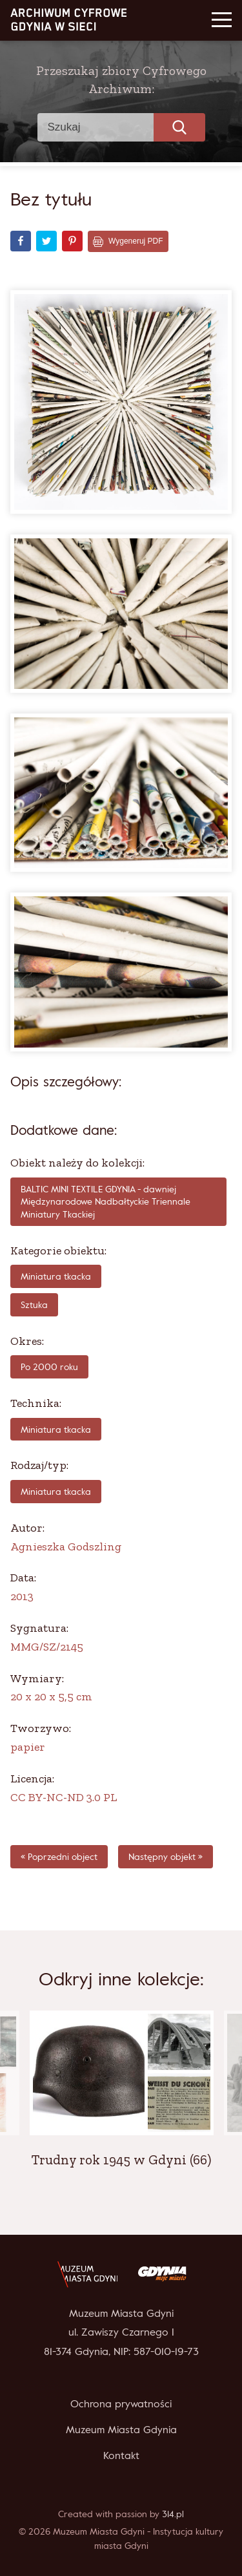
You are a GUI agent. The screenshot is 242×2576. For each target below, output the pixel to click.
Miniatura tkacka (56, 1276)
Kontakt (121, 2455)
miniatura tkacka (56, 1429)
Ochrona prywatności (121, 2403)
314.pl (173, 2513)
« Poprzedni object (59, 1856)
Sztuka (34, 1304)
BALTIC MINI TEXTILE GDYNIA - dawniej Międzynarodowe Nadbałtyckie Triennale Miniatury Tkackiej (105, 1201)
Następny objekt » (165, 1856)
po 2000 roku (49, 1366)
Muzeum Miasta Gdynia (121, 2429)
